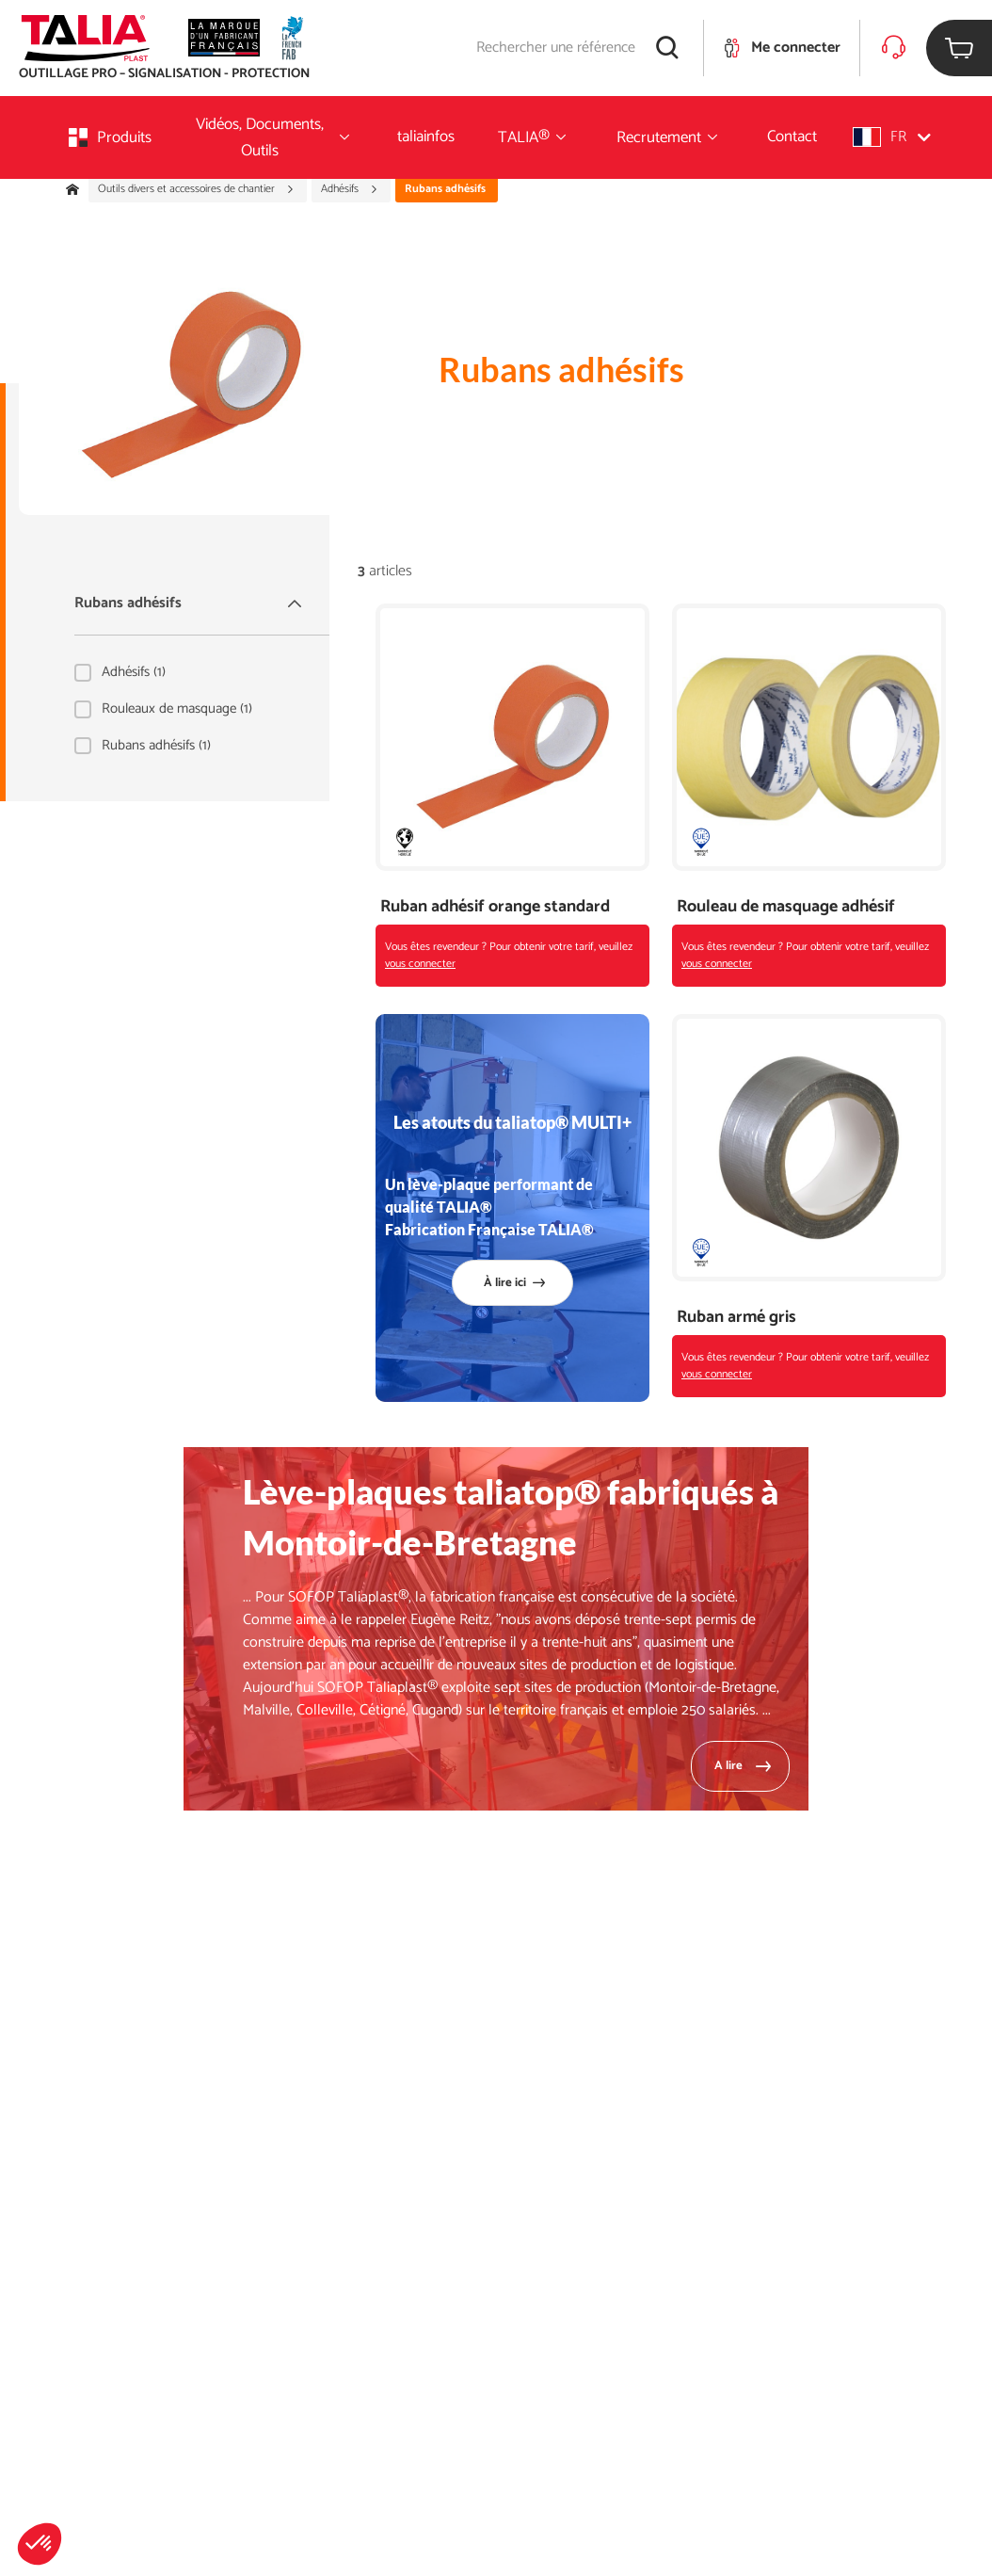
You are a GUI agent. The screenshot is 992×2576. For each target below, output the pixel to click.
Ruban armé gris (736, 1317)
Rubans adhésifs (190, 603)
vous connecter (420, 964)
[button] (39, 2544)
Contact (792, 136)
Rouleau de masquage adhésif (786, 907)
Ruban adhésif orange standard (495, 907)
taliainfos (426, 136)
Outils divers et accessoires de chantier (196, 189)
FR (892, 137)
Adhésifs (349, 189)
